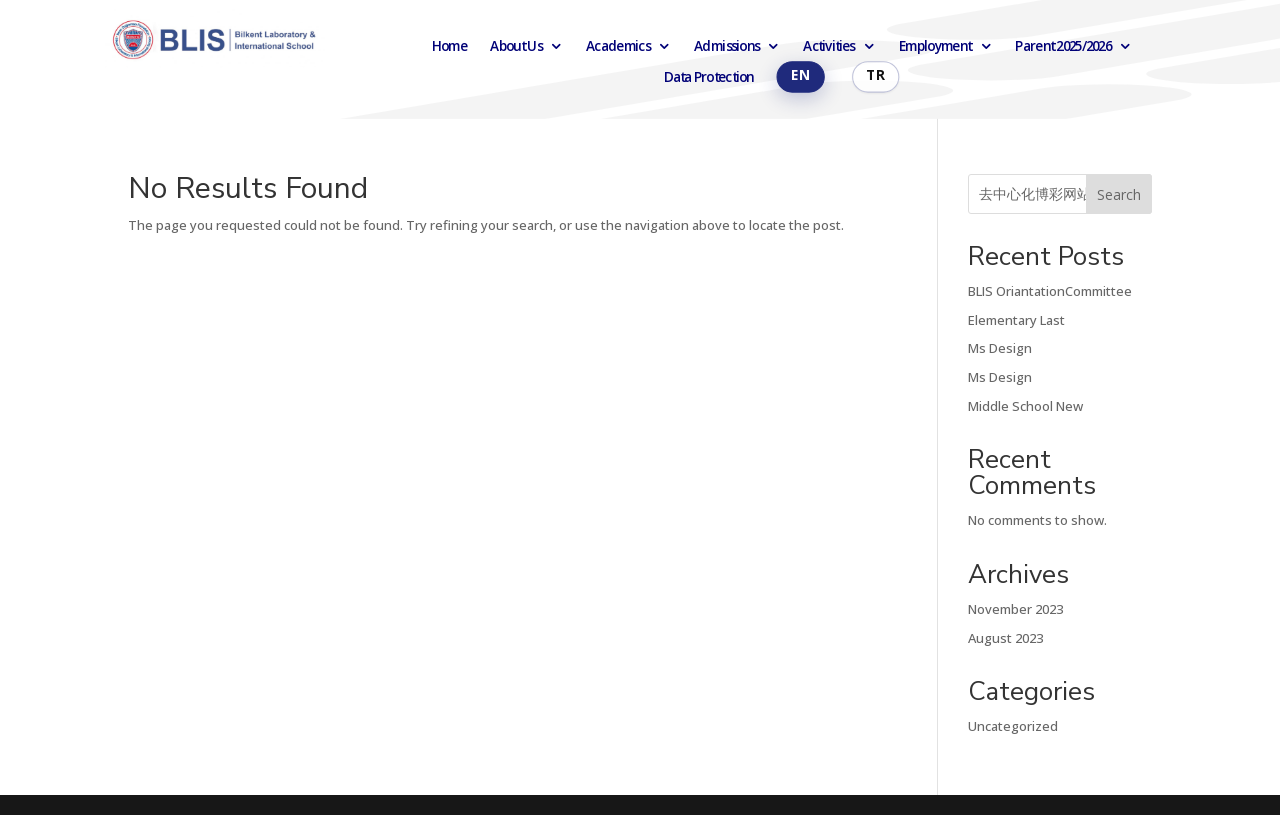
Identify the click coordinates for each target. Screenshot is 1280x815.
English (800, 77)
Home (450, 46)
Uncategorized (1013, 726)
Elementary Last (1016, 320)
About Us (515, 46)
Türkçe (875, 77)
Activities (828, 46)
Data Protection (708, 77)
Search (1119, 194)
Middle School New (1025, 406)
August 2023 (1005, 638)
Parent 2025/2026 (1063, 46)
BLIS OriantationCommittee (1050, 291)
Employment (935, 46)
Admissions (726, 46)
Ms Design (1000, 348)
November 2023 (1015, 609)
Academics (618, 46)
